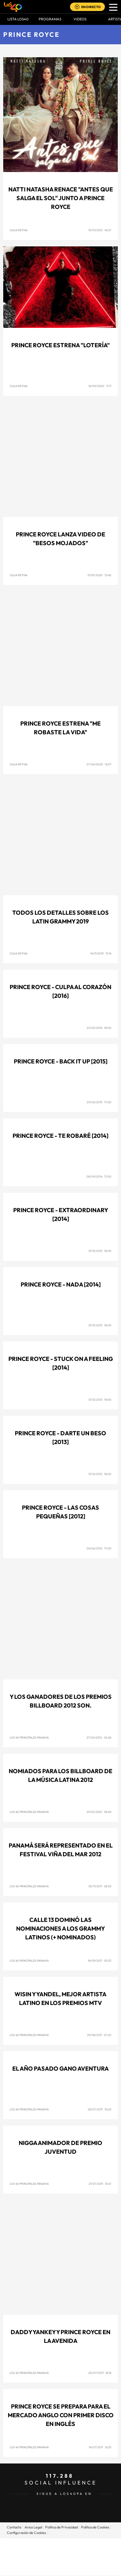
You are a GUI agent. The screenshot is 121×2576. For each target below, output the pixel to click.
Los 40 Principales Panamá (29, 1737)
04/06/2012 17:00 (98, 1548)
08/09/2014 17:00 (98, 1176)
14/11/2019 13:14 (100, 953)
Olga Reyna (18, 230)
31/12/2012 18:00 (99, 1474)
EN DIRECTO (91, 7)
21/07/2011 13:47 (100, 2183)
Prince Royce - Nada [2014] (61, 1284)
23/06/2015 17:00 (99, 1102)
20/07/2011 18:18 (99, 2373)
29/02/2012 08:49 (98, 1812)
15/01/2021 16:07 (99, 230)
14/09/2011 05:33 (99, 1960)
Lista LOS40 (17, 19)
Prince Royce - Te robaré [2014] (60, 1135)
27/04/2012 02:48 (98, 1737)
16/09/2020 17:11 (99, 386)
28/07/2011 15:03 (99, 2109)
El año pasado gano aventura (60, 2068)
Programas (50, 19)
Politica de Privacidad (61, 2527)
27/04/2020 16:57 (98, 764)
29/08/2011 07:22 (99, 2035)
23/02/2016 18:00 (99, 1027)
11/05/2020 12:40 (99, 575)
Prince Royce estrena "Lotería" (60, 345)
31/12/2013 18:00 (99, 1251)
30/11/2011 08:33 (99, 1886)
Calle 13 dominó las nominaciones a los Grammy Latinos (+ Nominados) (60, 1928)
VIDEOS (80, 19)
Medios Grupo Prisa (61, 2568)
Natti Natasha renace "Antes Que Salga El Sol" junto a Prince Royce (60, 198)
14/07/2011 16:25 (100, 2447)
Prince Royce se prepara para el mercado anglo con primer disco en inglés (61, 2415)
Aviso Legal (33, 2527)
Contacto (14, 2527)
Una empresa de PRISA (60, 2552)
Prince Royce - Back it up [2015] (60, 1061)
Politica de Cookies (95, 2527)
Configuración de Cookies (26, 2532)
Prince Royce (31, 34)
